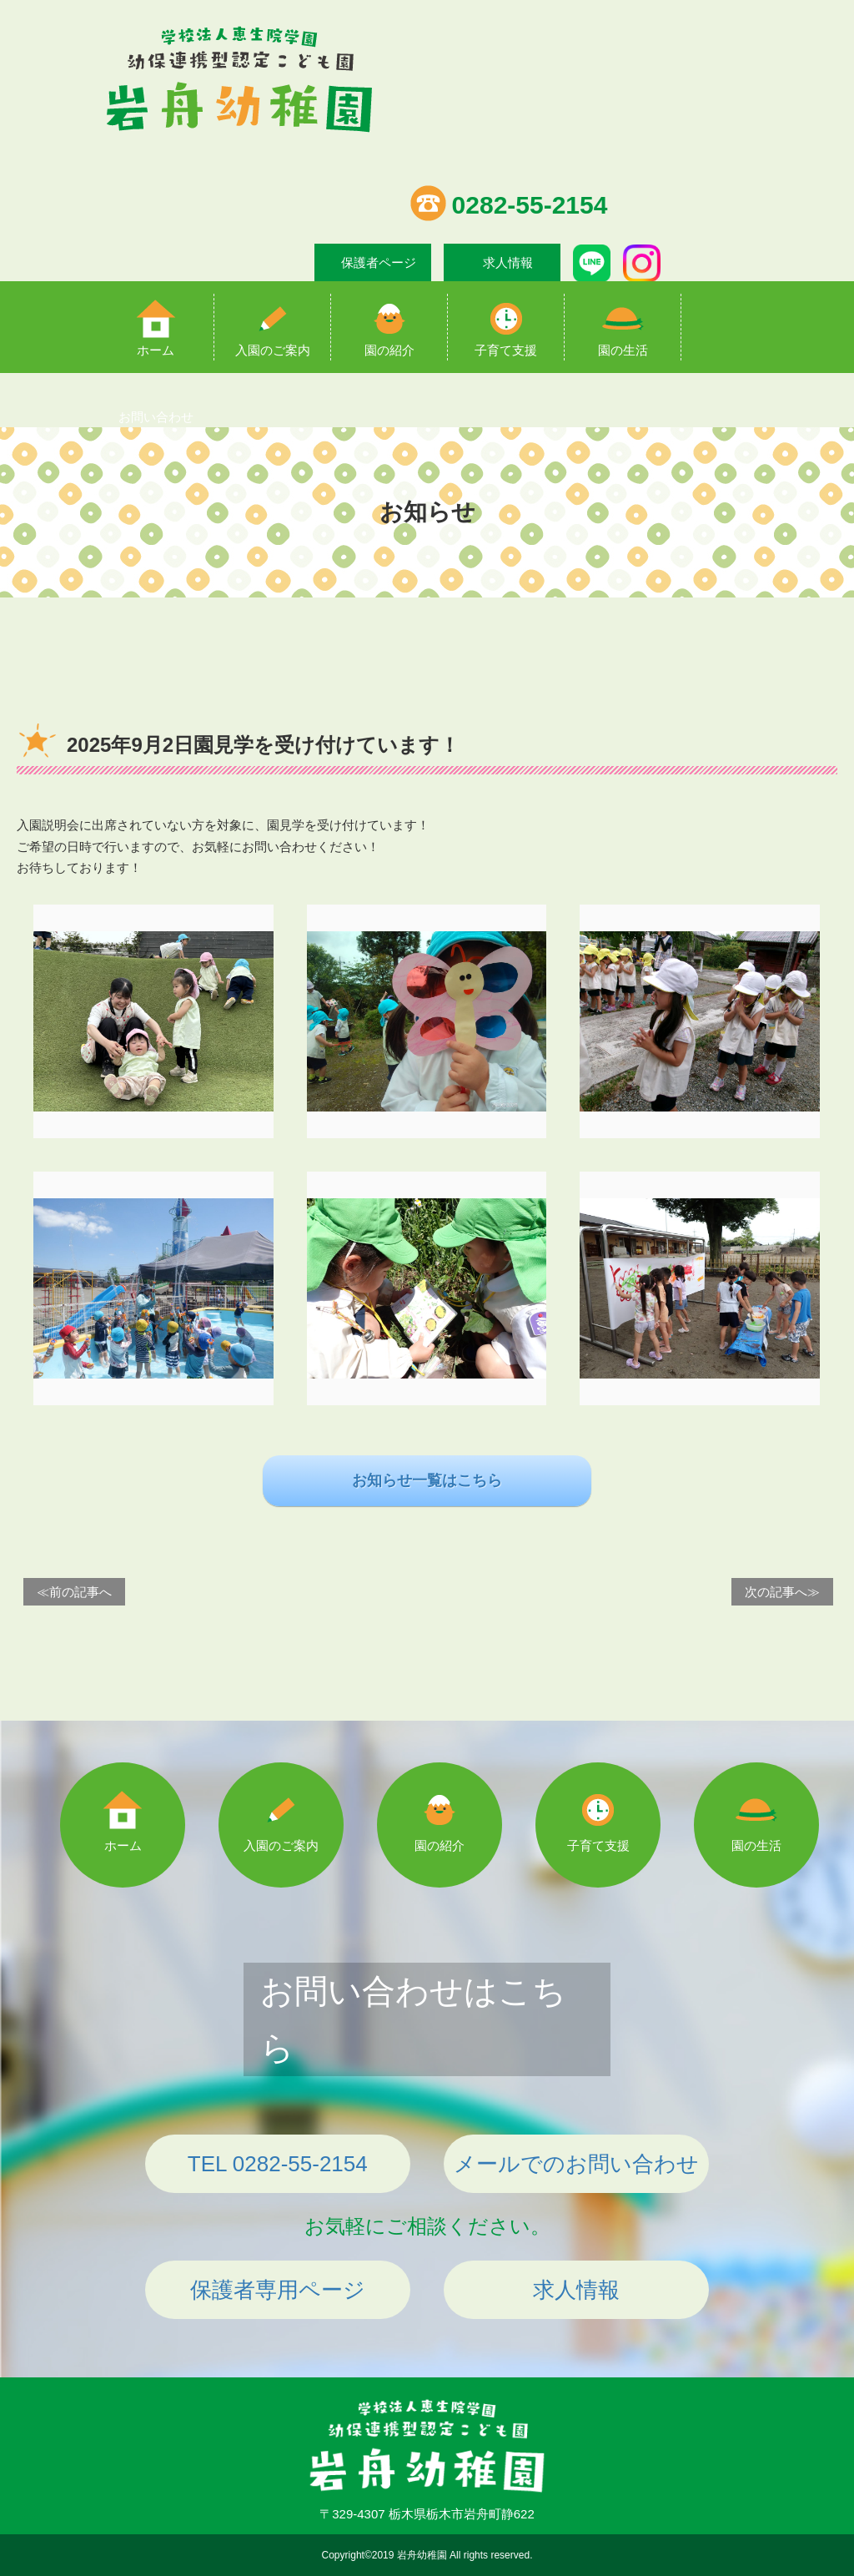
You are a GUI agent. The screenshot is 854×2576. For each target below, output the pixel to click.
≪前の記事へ (74, 1592)
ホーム (155, 350)
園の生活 (623, 350)
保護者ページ (378, 262)
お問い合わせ (155, 417)
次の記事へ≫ (782, 1592)
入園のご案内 (272, 350)
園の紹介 (389, 350)
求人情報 (508, 262)
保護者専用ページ (277, 2289)
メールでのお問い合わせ (576, 2163)
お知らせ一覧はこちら (427, 1480)
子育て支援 (506, 350)
